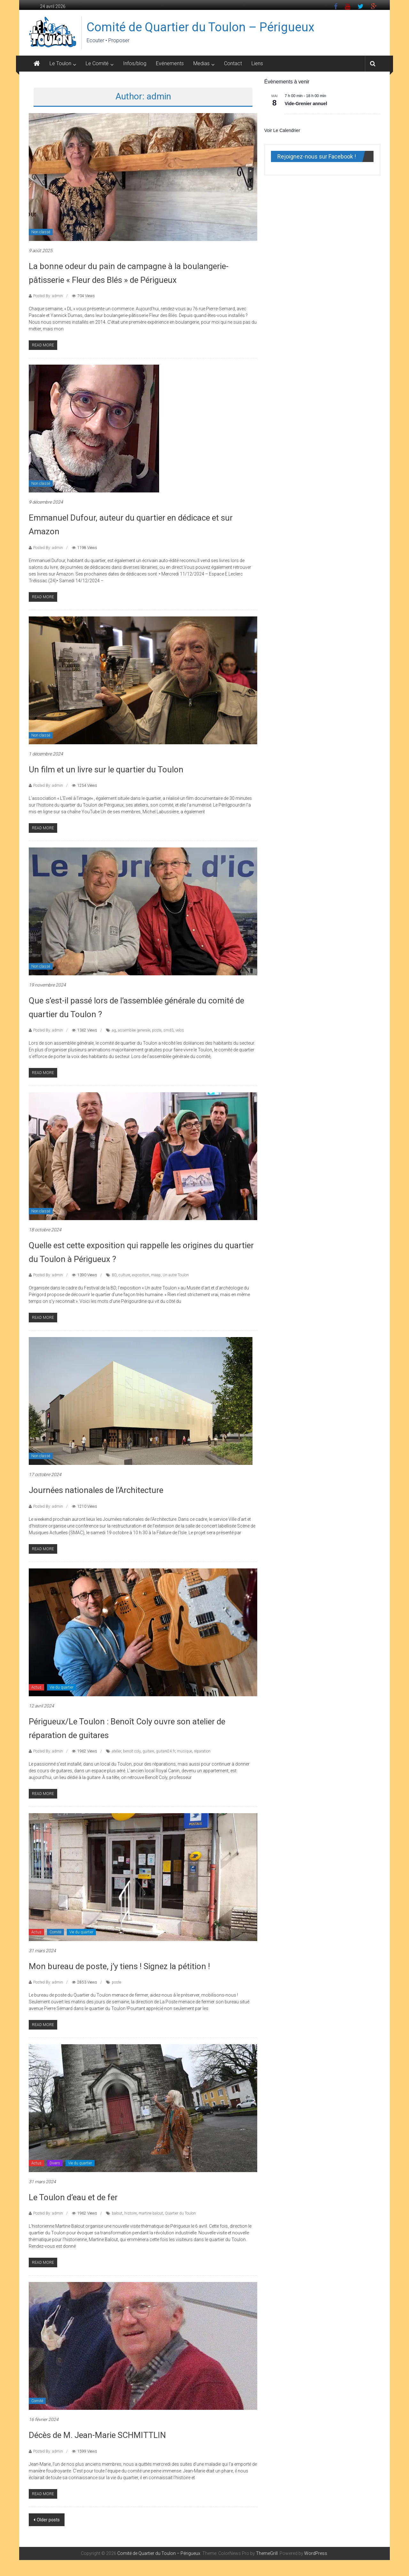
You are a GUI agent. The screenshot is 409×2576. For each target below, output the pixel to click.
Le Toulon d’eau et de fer (73, 2197)
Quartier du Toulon (180, 2213)
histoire (130, 2213)
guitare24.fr (165, 1751)
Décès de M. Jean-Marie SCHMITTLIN (97, 2435)
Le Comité (97, 63)
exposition (140, 1275)
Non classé (40, 232)
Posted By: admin (48, 296)
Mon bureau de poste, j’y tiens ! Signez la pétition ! (119, 1966)
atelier (116, 1751)
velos (179, 1030)
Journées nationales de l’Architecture (96, 1490)
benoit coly (132, 1751)
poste (156, 1030)
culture (124, 1275)
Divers (55, 2163)
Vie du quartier (61, 1687)
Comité (55, 1932)
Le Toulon (60, 63)
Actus (36, 1687)
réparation (202, 1751)
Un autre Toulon (176, 1275)
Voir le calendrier (282, 130)
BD (114, 1275)
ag (114, 1030)
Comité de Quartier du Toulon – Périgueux (200, 27)
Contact (233, 63)
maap (156, 1275)
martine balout (151, 2213)
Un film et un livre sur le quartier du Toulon (106, 769)
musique (184, 1751)
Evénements (170, 63)
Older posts (48, 2519)
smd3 (168, 1030)
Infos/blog (134, 63)
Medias (201, 63)
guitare (148, 1751)
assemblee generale (134, 1030)
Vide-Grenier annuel (306, 103)
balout (117, 2213)
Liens (257, 63)
